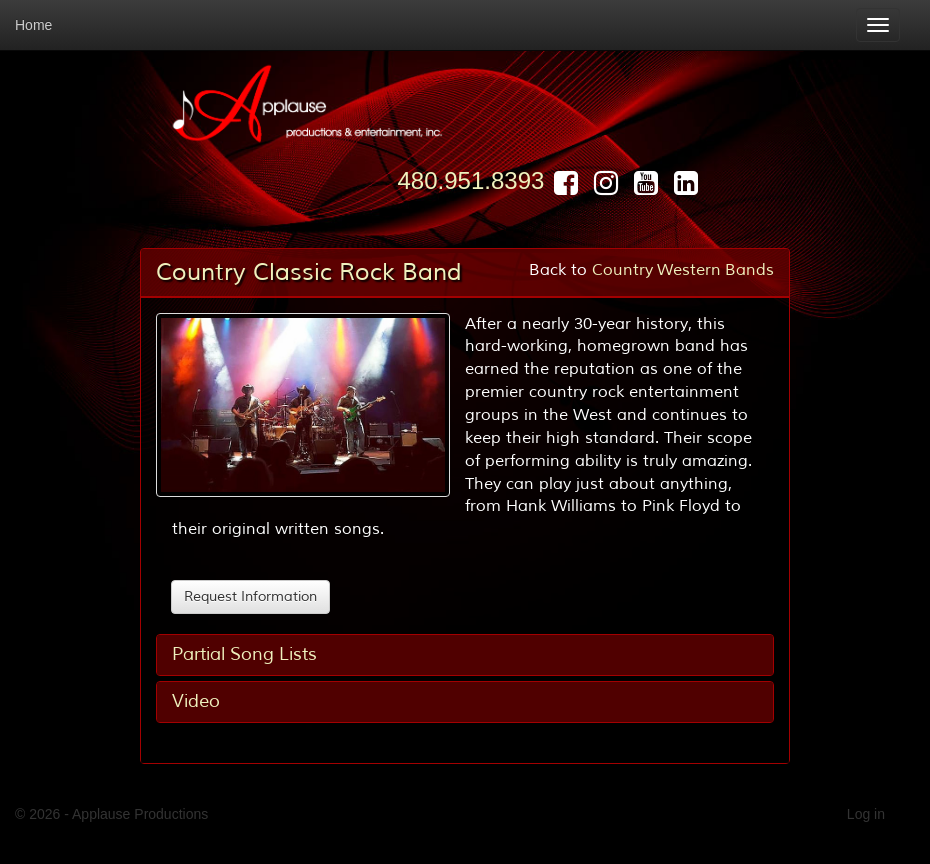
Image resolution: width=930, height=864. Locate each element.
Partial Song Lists (244, 654)
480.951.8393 (471, 180)
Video (196, 701)
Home (33, 25)
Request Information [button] (250, 596)
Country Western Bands (683, 270)
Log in (866, 814)
